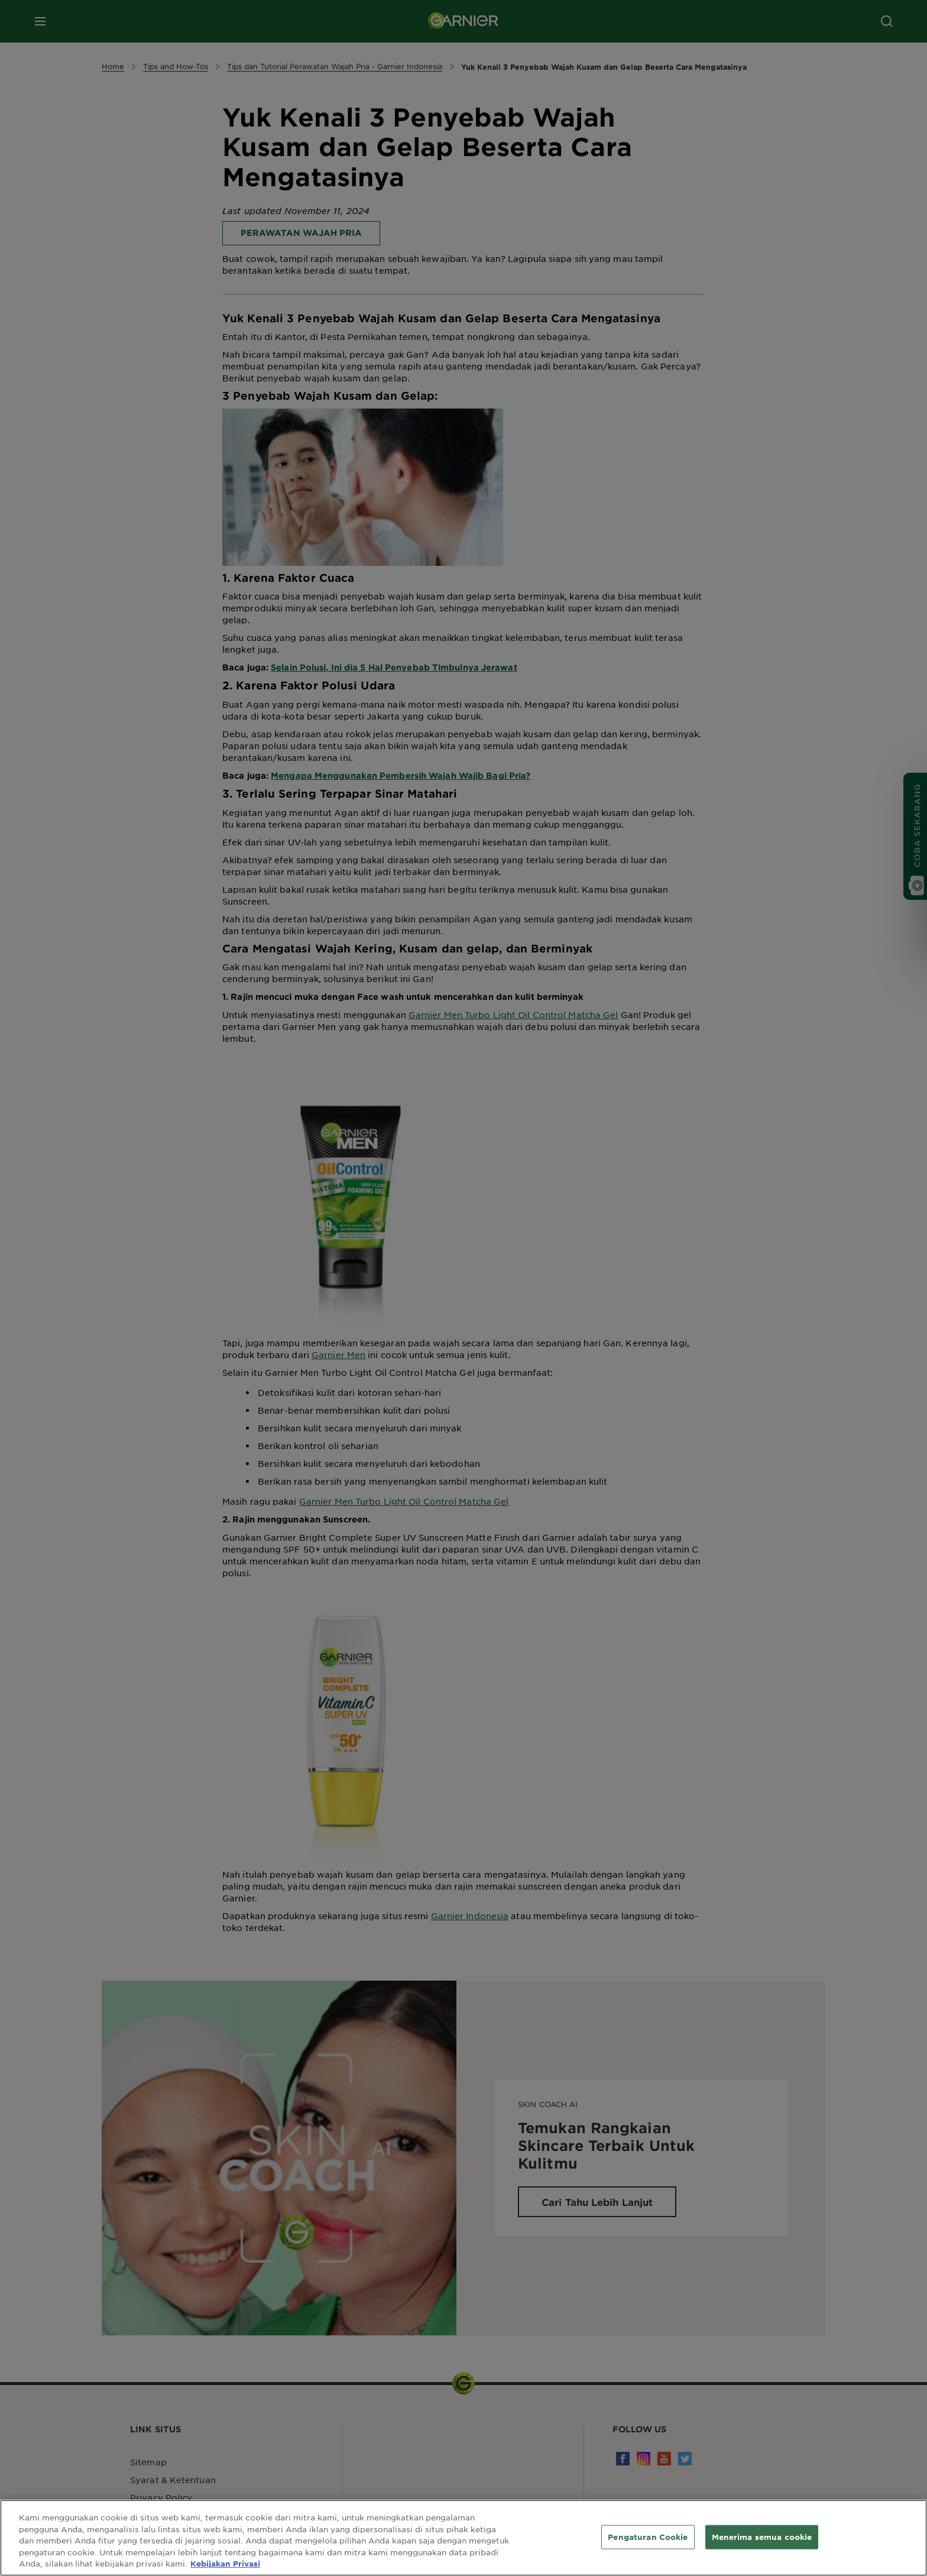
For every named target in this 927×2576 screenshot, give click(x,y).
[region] (463, 2538)
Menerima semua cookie (762, 2536)
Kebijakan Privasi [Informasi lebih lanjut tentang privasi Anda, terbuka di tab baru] (225, 2563)
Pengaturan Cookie (648, 2536)
